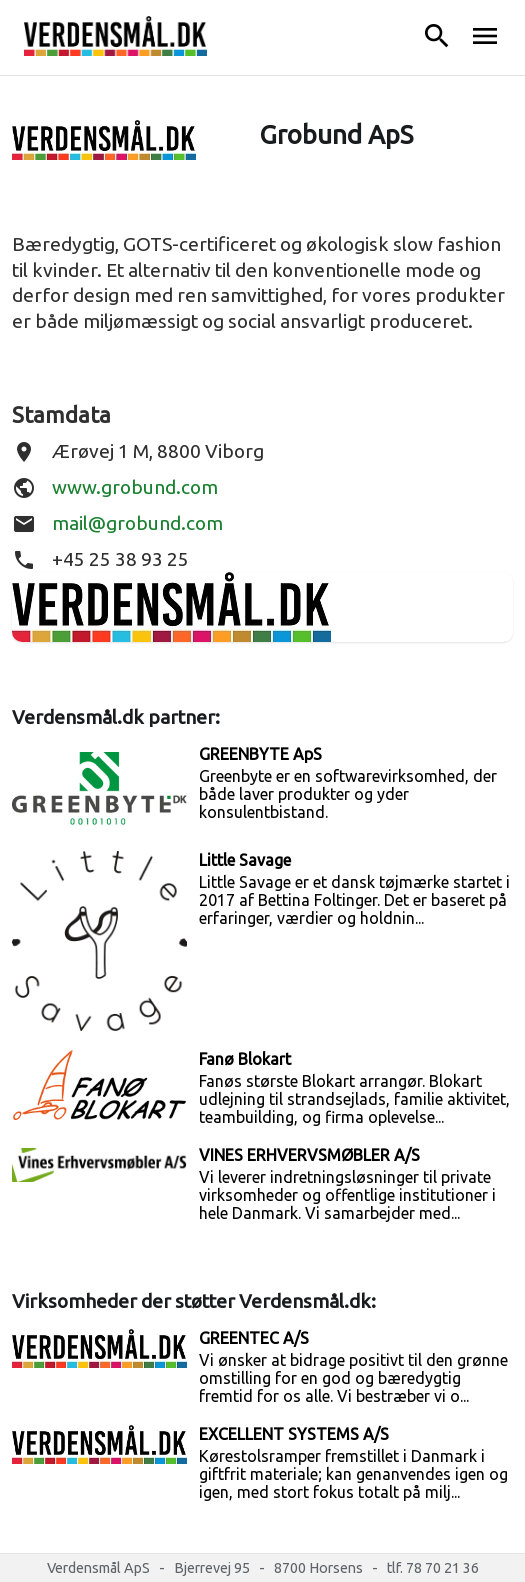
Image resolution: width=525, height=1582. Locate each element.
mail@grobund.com (137, 523)
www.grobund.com (135, 487)
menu (485, 36)
